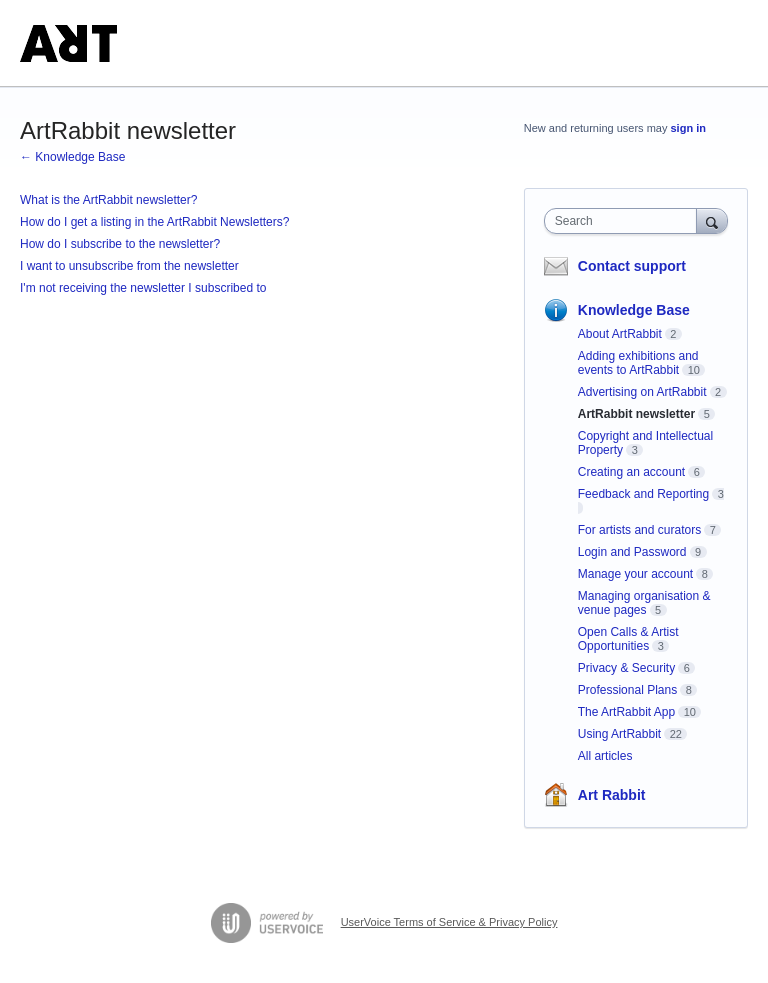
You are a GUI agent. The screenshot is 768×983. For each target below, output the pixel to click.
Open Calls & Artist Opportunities (628, 639)
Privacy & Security (626, 668)
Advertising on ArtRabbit (642, 392)
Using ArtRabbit (619, 734)
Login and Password (632, 552)
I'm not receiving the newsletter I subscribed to (143, 288)
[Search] (712, 220)
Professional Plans (627, 690)
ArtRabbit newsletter (636, 414)
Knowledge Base (634, 310)
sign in (688, 128)
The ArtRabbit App (626, 712)
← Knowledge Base (72, 157)
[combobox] (625, 221)
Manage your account (635, 574)
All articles (605, 756)
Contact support (632, 266)
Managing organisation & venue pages (644, 603)
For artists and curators (639, 530)
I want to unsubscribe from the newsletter (129, 266)
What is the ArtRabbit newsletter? (108, 200)
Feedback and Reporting (643, 494)
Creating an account (631, 472)
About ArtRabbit (620, 334)
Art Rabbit (612, 795)
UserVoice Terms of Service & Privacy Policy (449, 922)
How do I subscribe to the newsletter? (120, 244)
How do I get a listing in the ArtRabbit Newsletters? (154, 222)
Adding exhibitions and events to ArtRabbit (638, 363)
